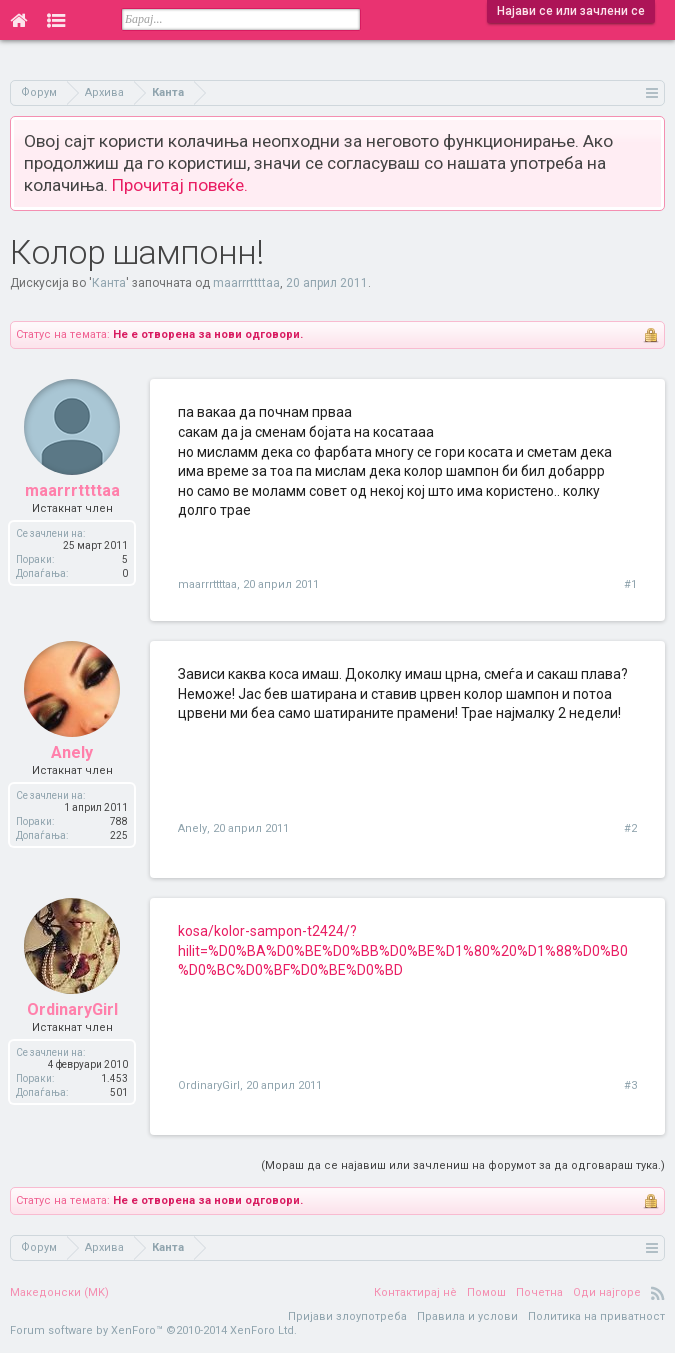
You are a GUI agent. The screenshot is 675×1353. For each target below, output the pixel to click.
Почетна (539, 1292)
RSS (658, 1293)
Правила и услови (467, 1316)
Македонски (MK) (59, 1292)
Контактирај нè (415, 1292)
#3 (630, 1085)
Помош (486, 1292)
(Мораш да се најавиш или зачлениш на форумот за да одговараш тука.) (463, 1165)
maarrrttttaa (246, 283)
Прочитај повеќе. (180, 185)
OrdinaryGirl (209, 1085)
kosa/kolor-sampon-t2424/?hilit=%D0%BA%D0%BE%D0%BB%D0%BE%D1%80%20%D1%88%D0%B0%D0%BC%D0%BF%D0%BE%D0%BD (403, 950)
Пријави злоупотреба (347, 1316)
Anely (192, 828)
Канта (109, 283)
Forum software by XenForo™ (153, 1330)
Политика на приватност (596, 1316)
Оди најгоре (607, 1292)
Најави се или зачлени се (571, 11)
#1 (630, 584)
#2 (630, 828)
